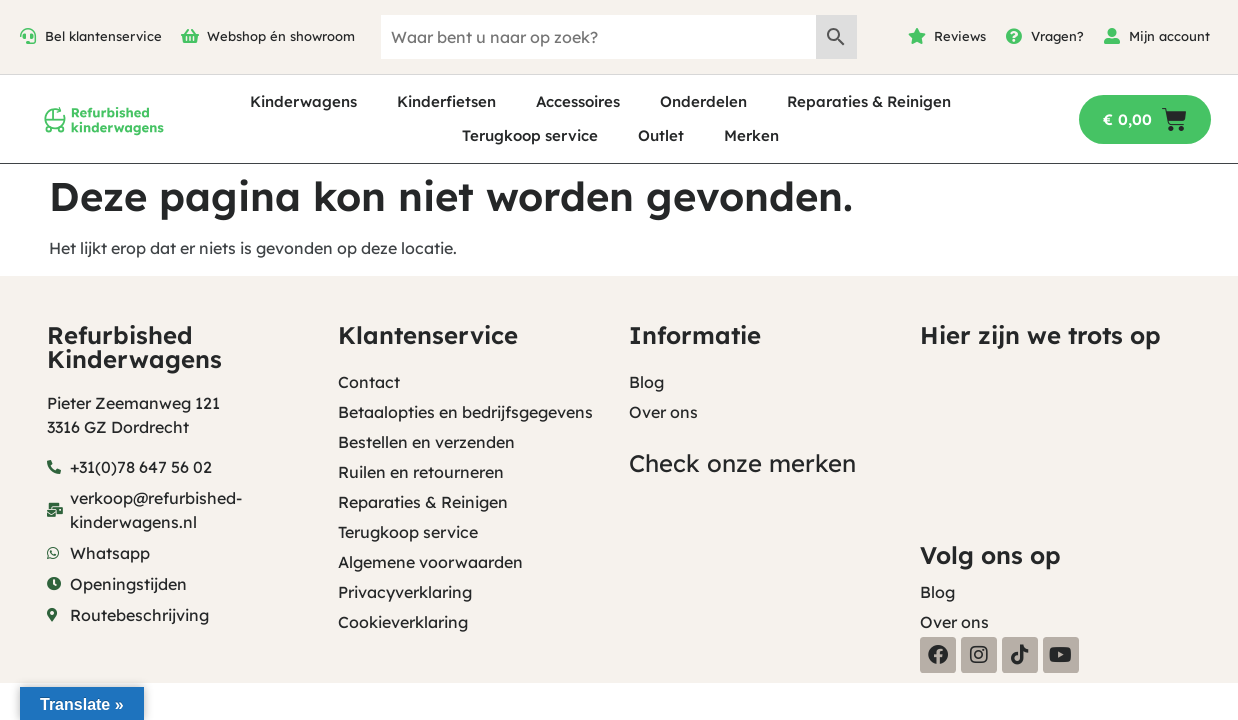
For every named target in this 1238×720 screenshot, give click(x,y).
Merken (751, 135)
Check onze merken (742, 463)
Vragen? (1057, 36)
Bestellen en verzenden (426, 442)
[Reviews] (917, 36)
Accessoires (578, 101)
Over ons (663, 412)
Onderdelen (703, 101)
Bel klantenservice (103, 36)
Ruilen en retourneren (421, 472)
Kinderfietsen (446, 101)
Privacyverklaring (405, 592)
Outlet (661, 135)
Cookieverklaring (403, 622)
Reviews (960, 36)
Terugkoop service (530, 135)
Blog (646, 382)
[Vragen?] (1014, 36)
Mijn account (1169, 36)
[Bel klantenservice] (28, 36)
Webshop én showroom (281, 36)
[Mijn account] (1112, 36)
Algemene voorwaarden (430, 562)
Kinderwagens (303, 101)
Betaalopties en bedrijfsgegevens (465, 412)
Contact (369, 382)
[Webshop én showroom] (190, 36)
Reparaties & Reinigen (869, 101)
